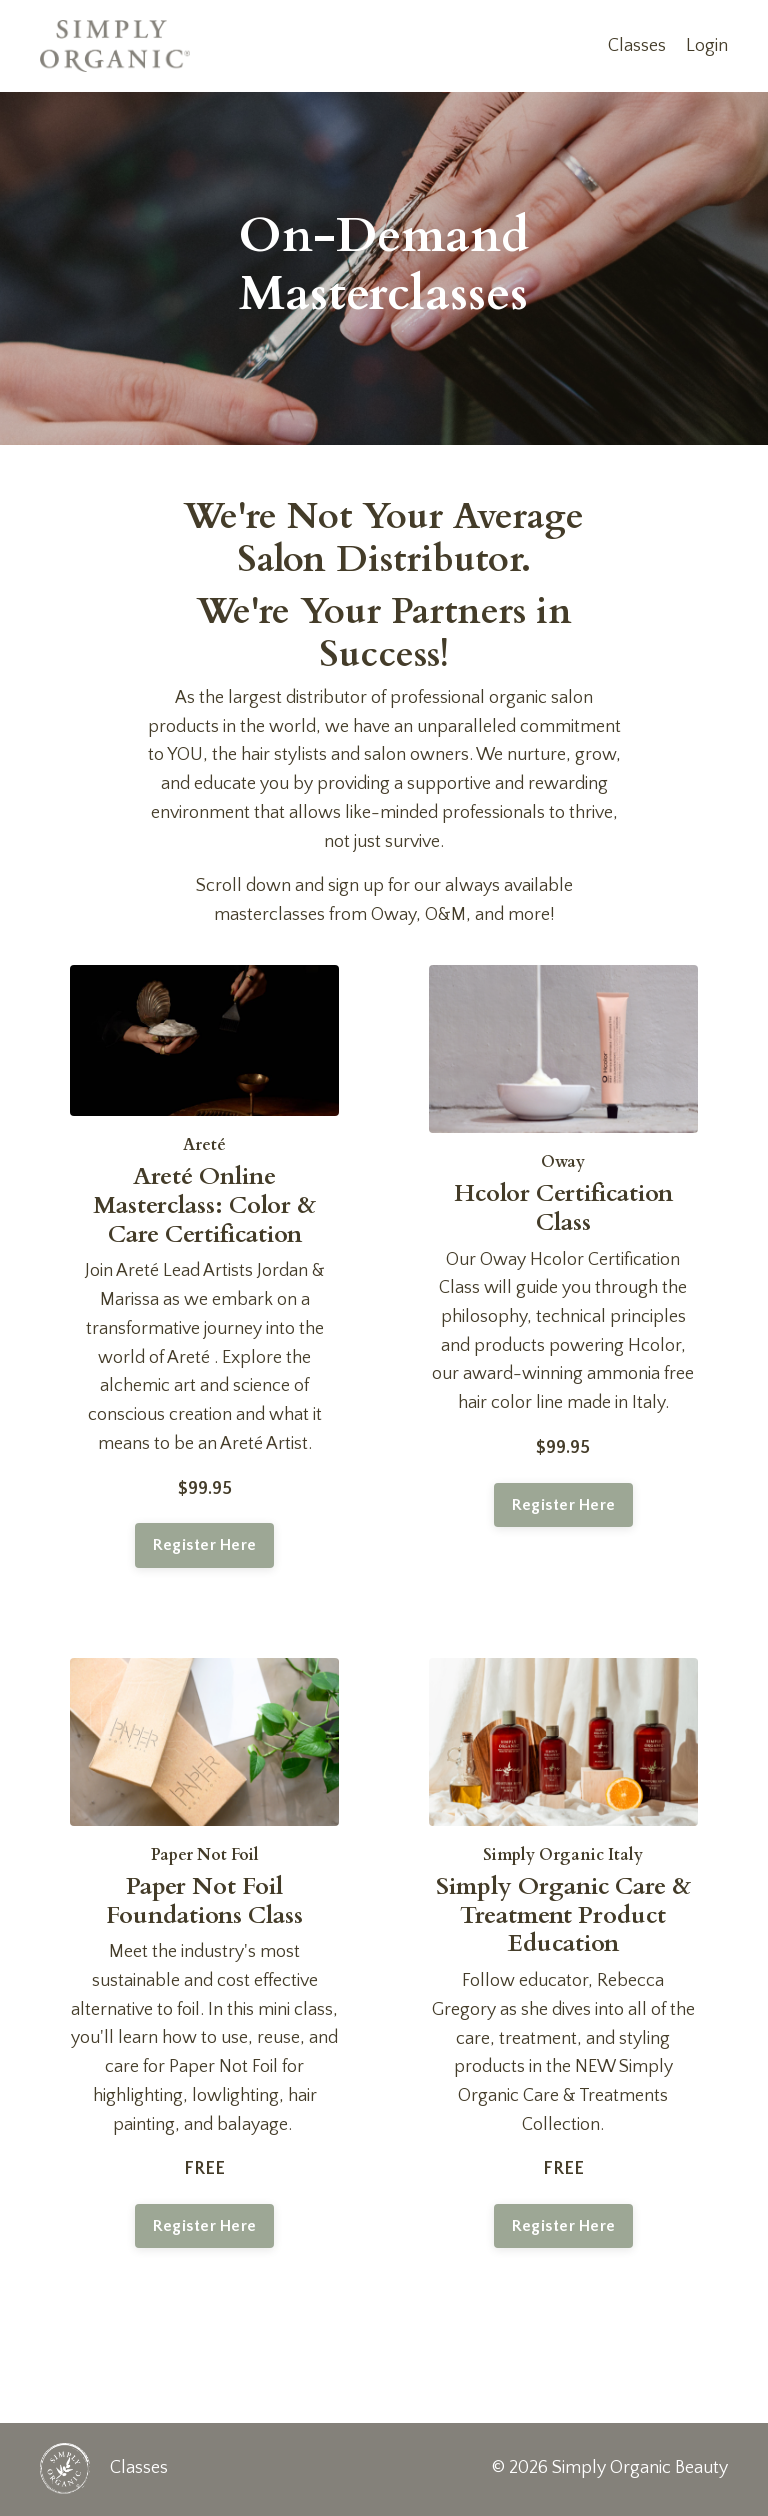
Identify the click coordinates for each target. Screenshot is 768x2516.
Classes (637, 46)
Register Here (204, 1546)
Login (707, 46)
